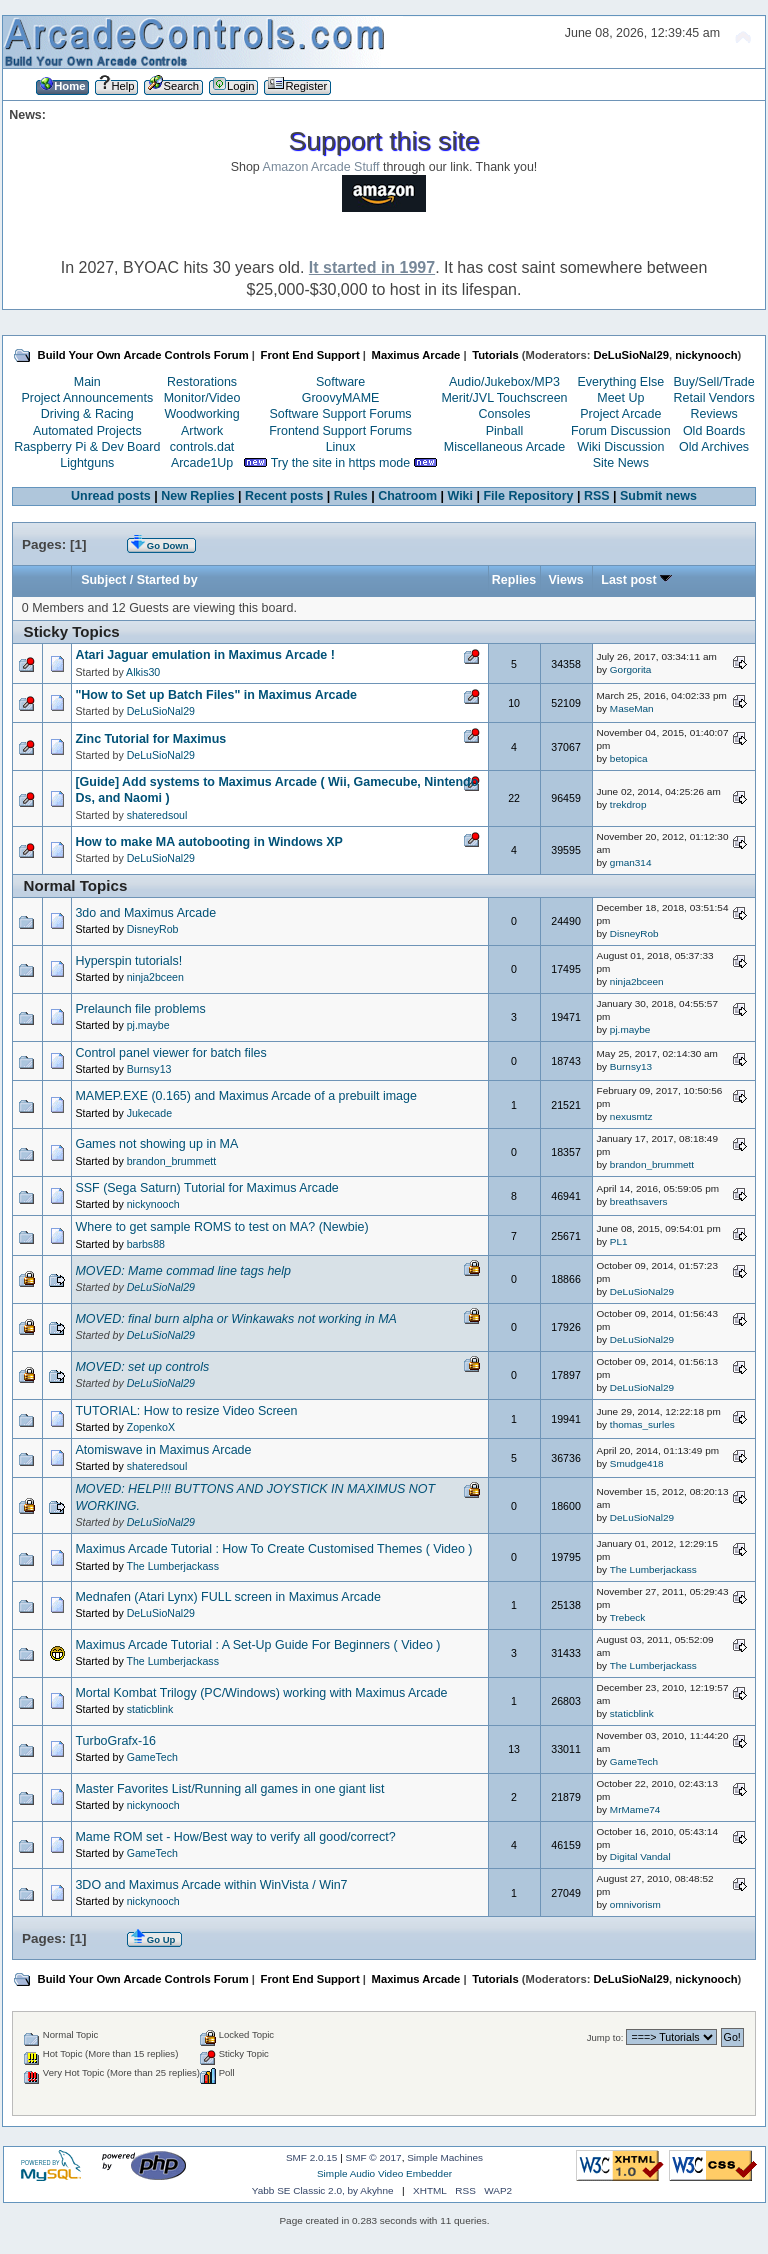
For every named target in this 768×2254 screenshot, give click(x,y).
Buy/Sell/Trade (713, 382)
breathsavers (639, 1201)
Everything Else (620, 382)
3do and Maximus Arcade (145, 913)
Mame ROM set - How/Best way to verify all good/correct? (235, 1837)
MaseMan (632, 708)
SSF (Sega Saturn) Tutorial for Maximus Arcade (206, 1188)
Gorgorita (631, 669)
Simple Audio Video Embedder (384, 2173)
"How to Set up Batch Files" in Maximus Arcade (216, 695)
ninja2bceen (155, 977)
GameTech (152, 1757)
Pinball (504, 431)
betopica (629, 758)
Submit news (658, 496)
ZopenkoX (151, 1427)
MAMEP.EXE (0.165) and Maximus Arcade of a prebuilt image (245, 1096)
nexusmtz (631, 1116)
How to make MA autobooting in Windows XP (209, 842)
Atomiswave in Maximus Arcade (163, 1450)
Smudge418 (637, 1463)
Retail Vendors (714, 398)
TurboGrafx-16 (115, 1741)
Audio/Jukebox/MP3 (504, 382)
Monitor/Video (202, 398)
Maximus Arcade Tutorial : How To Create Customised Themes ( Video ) (273, 1549)
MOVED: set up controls (142, 1367)
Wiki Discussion (620, 447)
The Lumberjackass (172, 1566)
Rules (351, 496)
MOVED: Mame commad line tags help (183, 1271)
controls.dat (202, 447)
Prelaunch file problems (140, 1009)
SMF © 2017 (374, 2157)
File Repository (528, 496)
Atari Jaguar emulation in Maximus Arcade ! (204, 655)
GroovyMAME (341, 398)
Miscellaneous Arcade (504, 447)
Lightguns (87, 463)
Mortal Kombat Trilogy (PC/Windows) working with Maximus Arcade (261, 1693)
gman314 (631, 862)
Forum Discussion (621, 431)
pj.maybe (148, 1025)
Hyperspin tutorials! (128, 961)
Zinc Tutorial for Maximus (150, 739)
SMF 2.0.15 (312, 2157)
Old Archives (714, 447)
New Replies (197, 496)
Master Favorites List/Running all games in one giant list (229, 1789)
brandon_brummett (172, 1161)
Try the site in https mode (341, 463)
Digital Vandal (640, 1856)
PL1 (619, 1241)
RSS (597, 496)
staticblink (150, 1709)
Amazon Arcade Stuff (321, 167)
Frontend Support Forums (340, 431)
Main (87, 382)
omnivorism (635, 1904)
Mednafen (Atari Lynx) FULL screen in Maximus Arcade (227, 1597)
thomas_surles (642, 1424)
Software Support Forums (341, 414)
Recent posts (284, 496)
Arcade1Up (202, 463)
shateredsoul (157, 815)
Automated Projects (87, 431)
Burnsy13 (149, 1069)
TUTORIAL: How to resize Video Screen (186, 1411)
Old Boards (714, 431)
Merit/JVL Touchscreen (504, 398)
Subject (103, 580)
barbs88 (146, 1244)
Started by (167, 580)
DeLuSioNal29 (631, 355)
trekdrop (628, 804)
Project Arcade (620, 414)
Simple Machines (445, 2157)
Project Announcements (87, 398)
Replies (514, 580)
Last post (636, 580)
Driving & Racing (87, 414)
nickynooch (706, 355)
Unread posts (111, 496)
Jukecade (149, 1113)
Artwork (202, 431)
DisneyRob (153, 929)
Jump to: (605, 2037)
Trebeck (628, 1617)
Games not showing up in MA (156, 1144)
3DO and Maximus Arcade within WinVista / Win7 (211, 1885)
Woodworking (201, 414)
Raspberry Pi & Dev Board (87, 447)
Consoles (505, 414)
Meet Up (620, 398)
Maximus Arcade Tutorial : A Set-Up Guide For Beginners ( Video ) (257, 1645)
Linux (341, 447)
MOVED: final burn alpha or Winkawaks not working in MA (235, 1319)
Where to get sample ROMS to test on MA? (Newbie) (221, 1227)
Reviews (714, 414)
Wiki (461, 496)
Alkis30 (143, 672)
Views (565, 580)
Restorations (202, 382)
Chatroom (407, 496)
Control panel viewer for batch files (170, 1053)
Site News (621, 463)
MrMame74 (635, 1809)
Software (340, 382)
